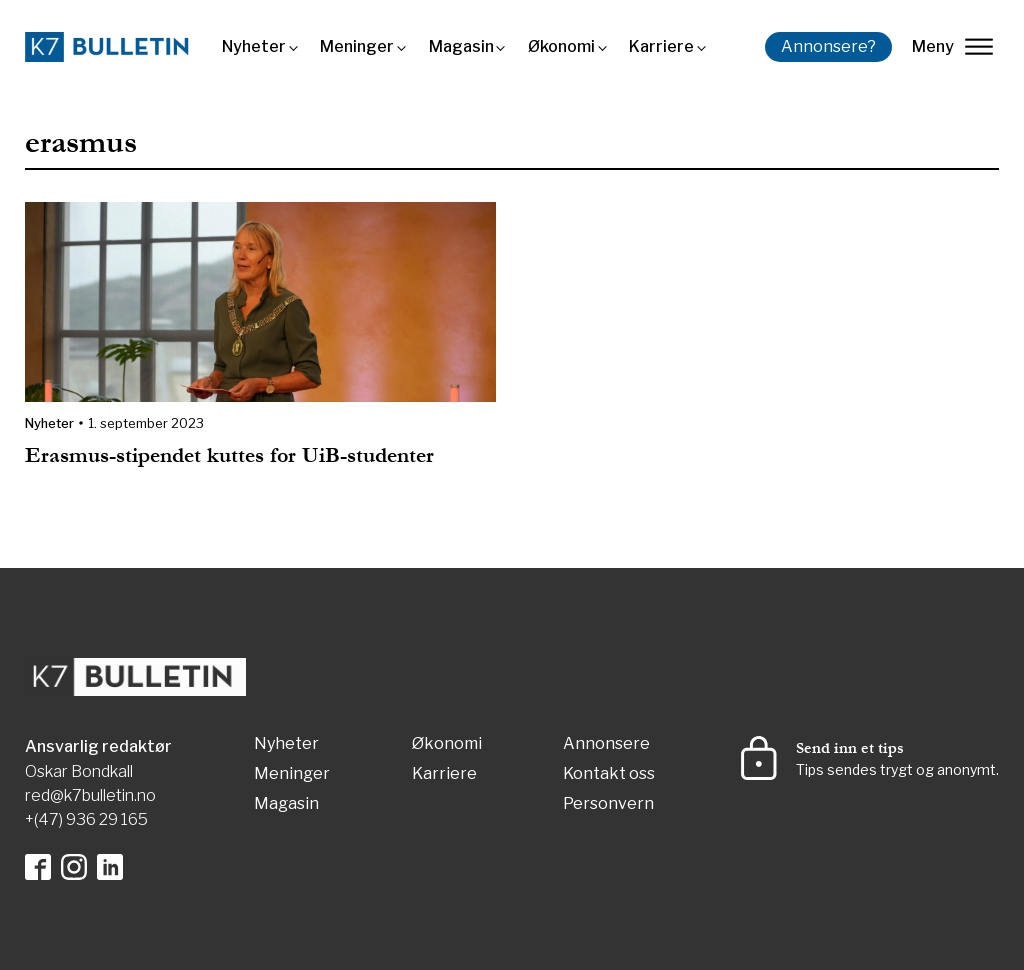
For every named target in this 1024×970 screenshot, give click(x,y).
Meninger (357, 46)
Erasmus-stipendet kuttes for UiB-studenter (235, 455)
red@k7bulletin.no (90, 795)
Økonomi (561, 46)
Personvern (608, 804)
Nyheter (254, 46)
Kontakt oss (609, 774)
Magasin (461, 46)
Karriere (661, 46)
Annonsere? (828, 46)
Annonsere (606, 744)
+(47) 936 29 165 (86, 819)
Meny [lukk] (952, 46)
